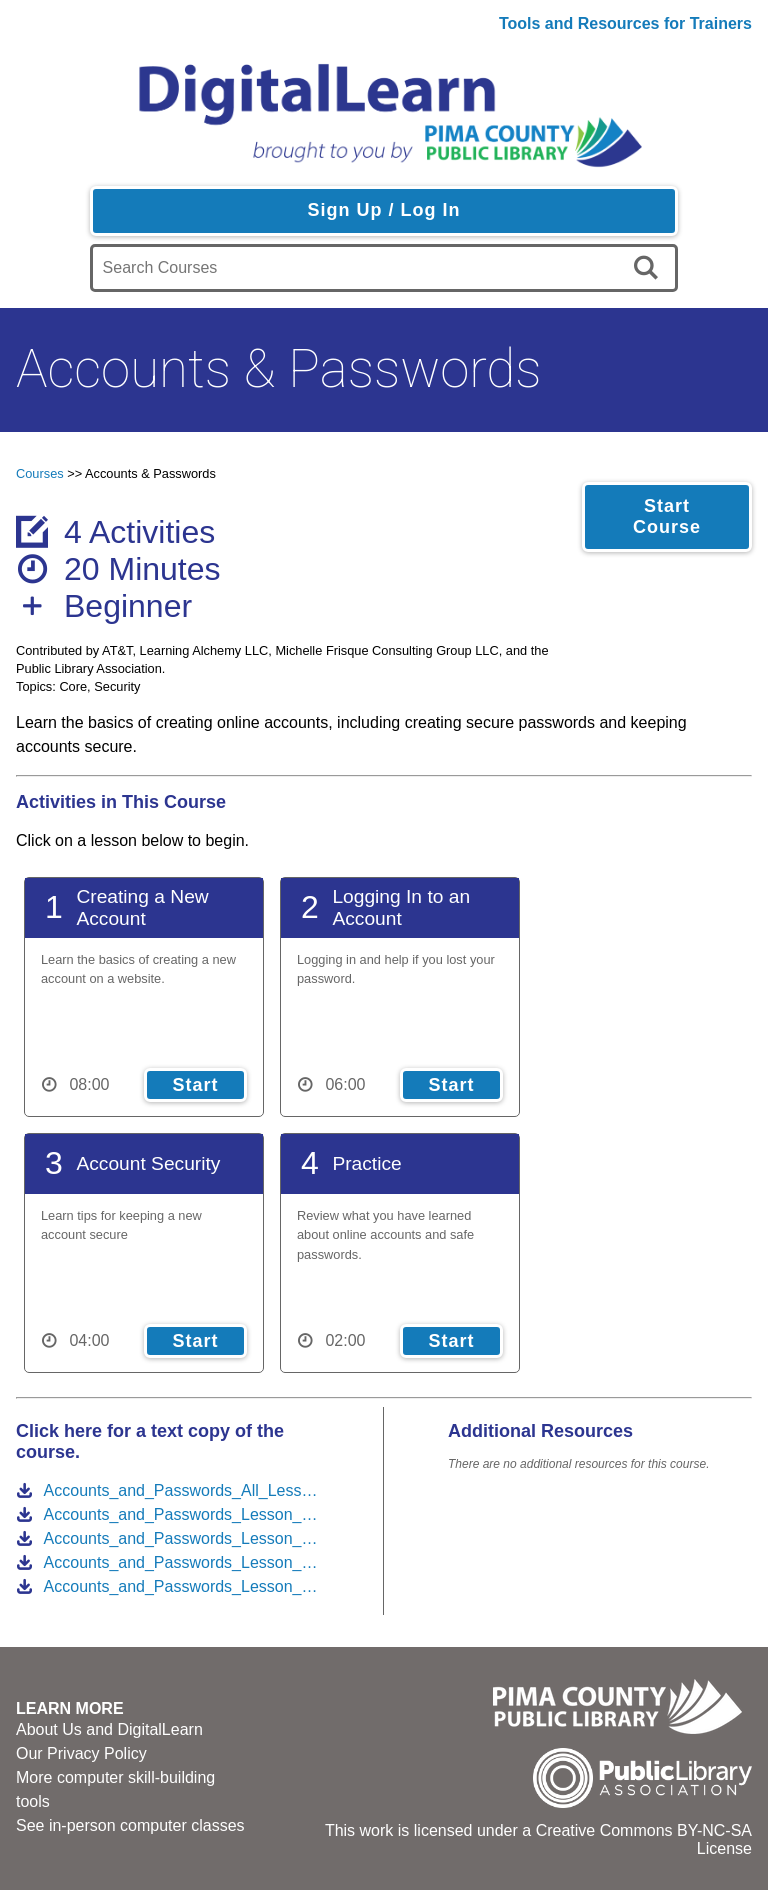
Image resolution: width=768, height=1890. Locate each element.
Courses (40, 473)
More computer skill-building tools (115, 1789)
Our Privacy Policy (81, 1753)
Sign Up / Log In (383, 210)
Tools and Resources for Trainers (625, 23)
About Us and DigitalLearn (109, 1729)
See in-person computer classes (130, 1825)
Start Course (667, 516)
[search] (649, 268)
